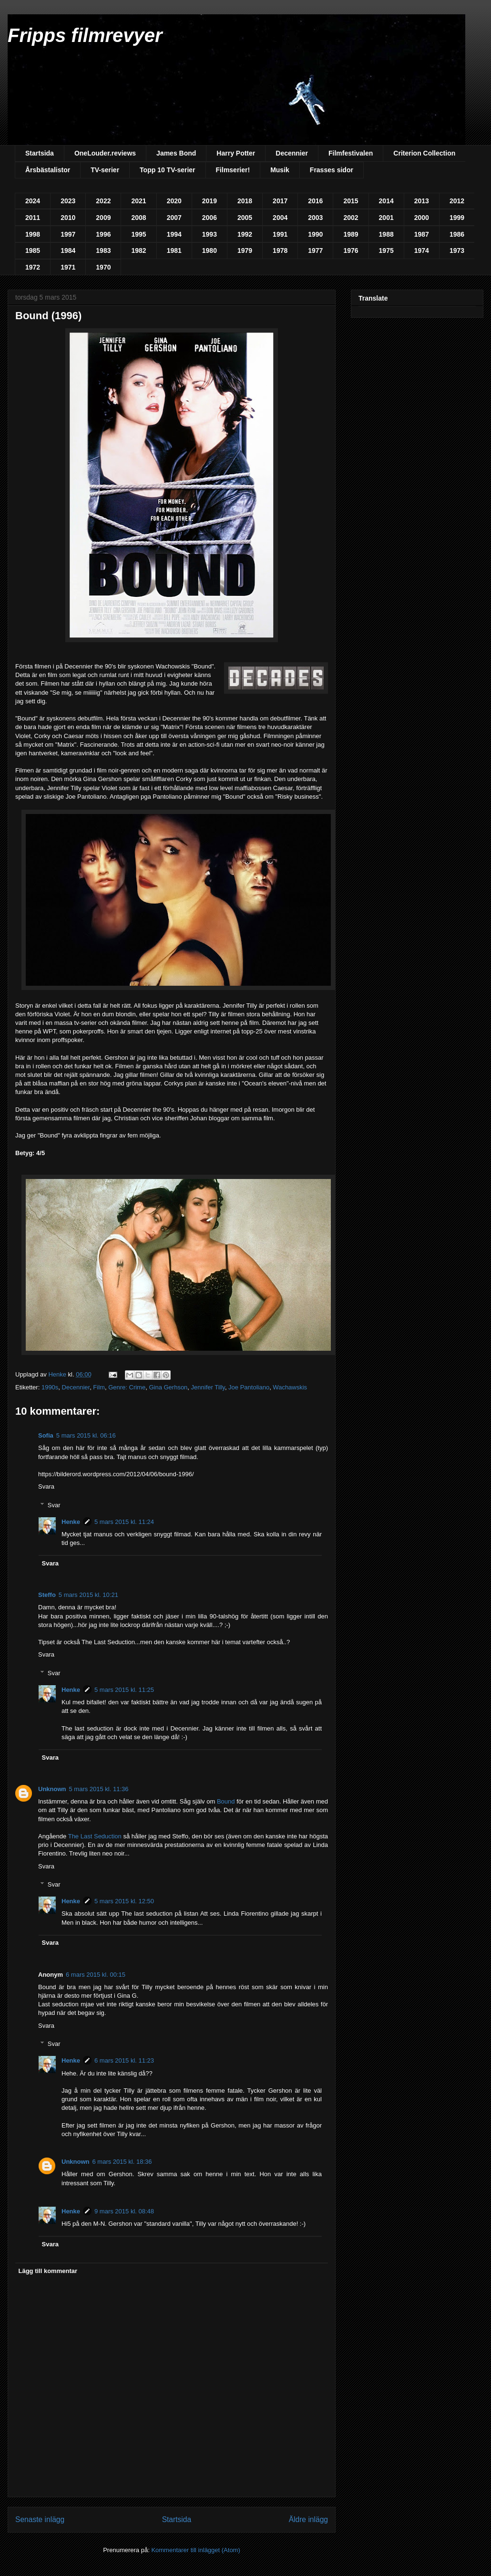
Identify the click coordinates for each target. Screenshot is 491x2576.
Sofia (45, 1435)
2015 (350, 201)
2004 (280, 217)
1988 (386, 234)
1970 (103, 267)
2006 (209, 217)
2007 (174, 217)
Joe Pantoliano (248, 1387)
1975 (386, 250)
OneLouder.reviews (105, 153)
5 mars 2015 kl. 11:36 (99, 1789)
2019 (209, 201)
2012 (457, 201)
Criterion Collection (424, 153)
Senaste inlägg (39, 2519)
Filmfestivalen (350, 153)
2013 (421, 201)
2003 (315, 217)
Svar (54, 1505)
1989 (350, 234)
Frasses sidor (331, 170)
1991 (280, 234)
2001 (386, 217)
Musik (279, 170)
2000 (421, 217)
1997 (68, 234)
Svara (46, 1486)
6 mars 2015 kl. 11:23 (124, 2060)
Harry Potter (235, 153)
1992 (244, 234)
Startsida (39, 153)
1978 (280, 250)
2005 (244, 217)
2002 (350, 217)
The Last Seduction (95, 1836)
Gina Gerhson (168, 1387)
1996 (103, 234)
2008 (138, 217)
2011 (32, 217)
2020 (174, 201)
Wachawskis (290, 1387)
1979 (244, 250)
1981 (174, 250)
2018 (244, 201)
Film (99, 1387)
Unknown (52, 1789)
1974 (421, 250)
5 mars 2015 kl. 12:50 (124, 1901)
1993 (209, 234)
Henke (70, 1521)
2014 (386, 201)
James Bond (176, 153)
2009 (103, 217)
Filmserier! (233, 170)
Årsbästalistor (47, 170)
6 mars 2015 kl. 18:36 (122, 2161)
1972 (32, 267)
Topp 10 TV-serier (167, 170)
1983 (103, 250)
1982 (138, 250)
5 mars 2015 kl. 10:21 (88, 1594)
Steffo (47, 1594)
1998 (32, 234)
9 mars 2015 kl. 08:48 (124, 2211)
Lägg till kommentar (48, 2270)
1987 (421, 234)
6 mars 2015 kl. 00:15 (95, 1974)
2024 (32, 201)
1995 (138, 234)
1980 (209, 250)
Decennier (292, 153)
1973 (457, 250)
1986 (457, 234)
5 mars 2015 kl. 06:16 (86, 1435)
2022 (103, 201)
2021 (138, 201)
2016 (315, 201)
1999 (457, 217)
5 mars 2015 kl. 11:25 (124, 1689)
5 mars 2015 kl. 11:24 (124, 1521)
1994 (174, 234)
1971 (68, 267)
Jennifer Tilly (208, 1387)
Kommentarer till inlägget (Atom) (195, 2550)
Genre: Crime (126, 1387)
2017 (280, 201)
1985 (32, 250)
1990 (315, 234)
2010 (68, 217)
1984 (68, 250)
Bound (226, 1801)
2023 (68, 201)
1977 (315, 250)
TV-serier (105, 170)
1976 (350, 250)
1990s (49, 1387)
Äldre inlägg (308, 2519)
